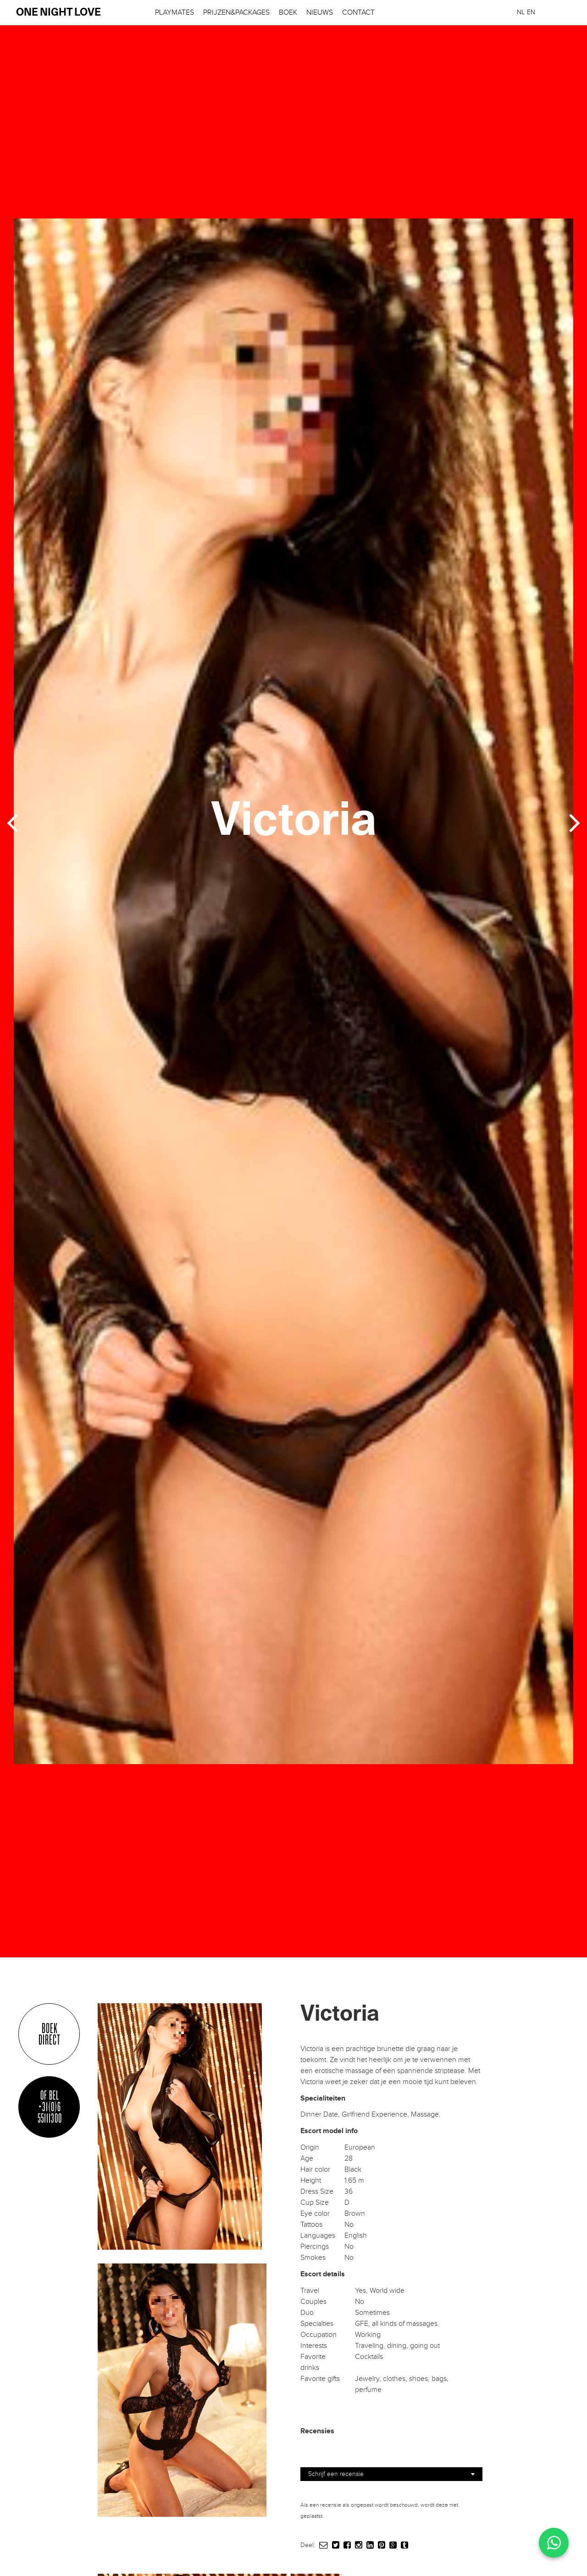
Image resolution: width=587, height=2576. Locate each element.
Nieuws (319, 12)
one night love (58, 12)
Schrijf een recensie (391, 2474)
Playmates (174, 12)
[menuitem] (521, 12)
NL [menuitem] (521, 12)
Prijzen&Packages (236, 12)
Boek (288, 12)
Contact (358, 12)
